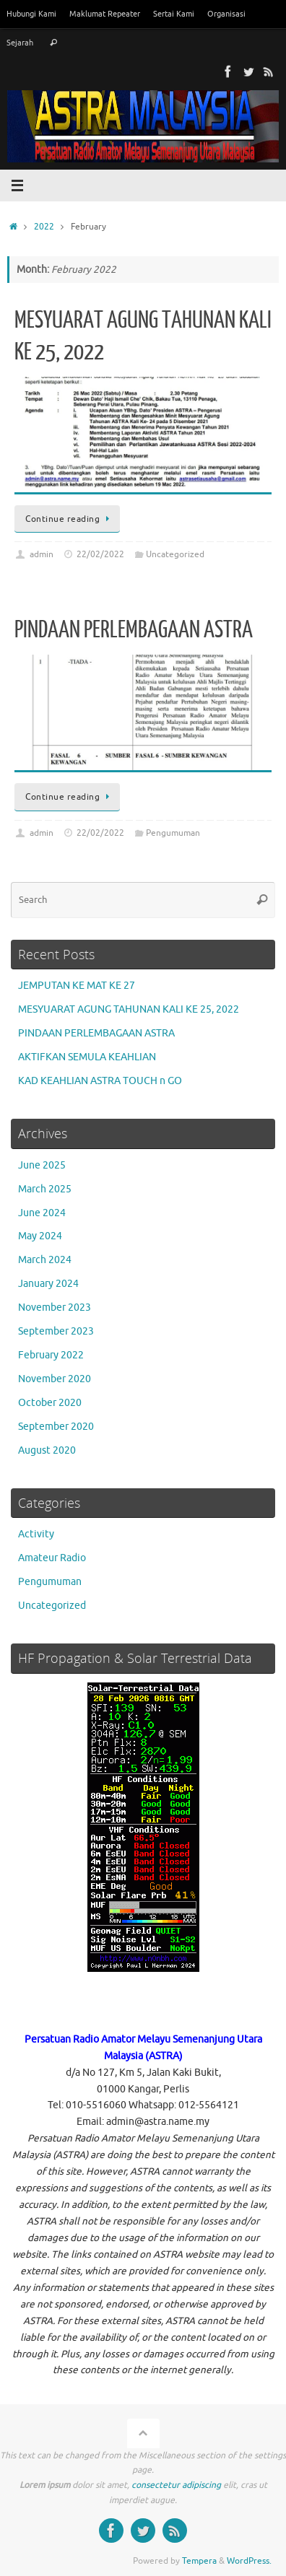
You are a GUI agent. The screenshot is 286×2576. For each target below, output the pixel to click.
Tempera (199, 2561)
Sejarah (19, 43)
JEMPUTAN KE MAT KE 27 (76, 985)
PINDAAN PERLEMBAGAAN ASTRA (133, 630)
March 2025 (45, 1189)
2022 (44, 226)
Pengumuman (173, 833)
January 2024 (48, 1284)
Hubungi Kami (31, 14)
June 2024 (42, 1213)
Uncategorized (175, 554)
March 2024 (45, 1260)
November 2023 (54, 1307)
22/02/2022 (100, 554)
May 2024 (40, 1236)
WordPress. (249, 2561)
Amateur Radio (52, 1558)
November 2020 (54, 1379)
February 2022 (51, 1355)
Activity (36, 1534)
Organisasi (226, 14)
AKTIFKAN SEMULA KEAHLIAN (87, 1057)
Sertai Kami (173, 14)
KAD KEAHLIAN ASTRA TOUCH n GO (100, 1081)
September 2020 (56, 1426)
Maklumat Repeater (104, 14)
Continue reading (69, 519)
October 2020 (50, 1403)
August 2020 (47, 1450)
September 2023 (56, 1331)
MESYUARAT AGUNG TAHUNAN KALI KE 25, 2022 (128, 1009)
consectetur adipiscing (176, 2485)
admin (41, 554)
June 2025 (42, 1165)
